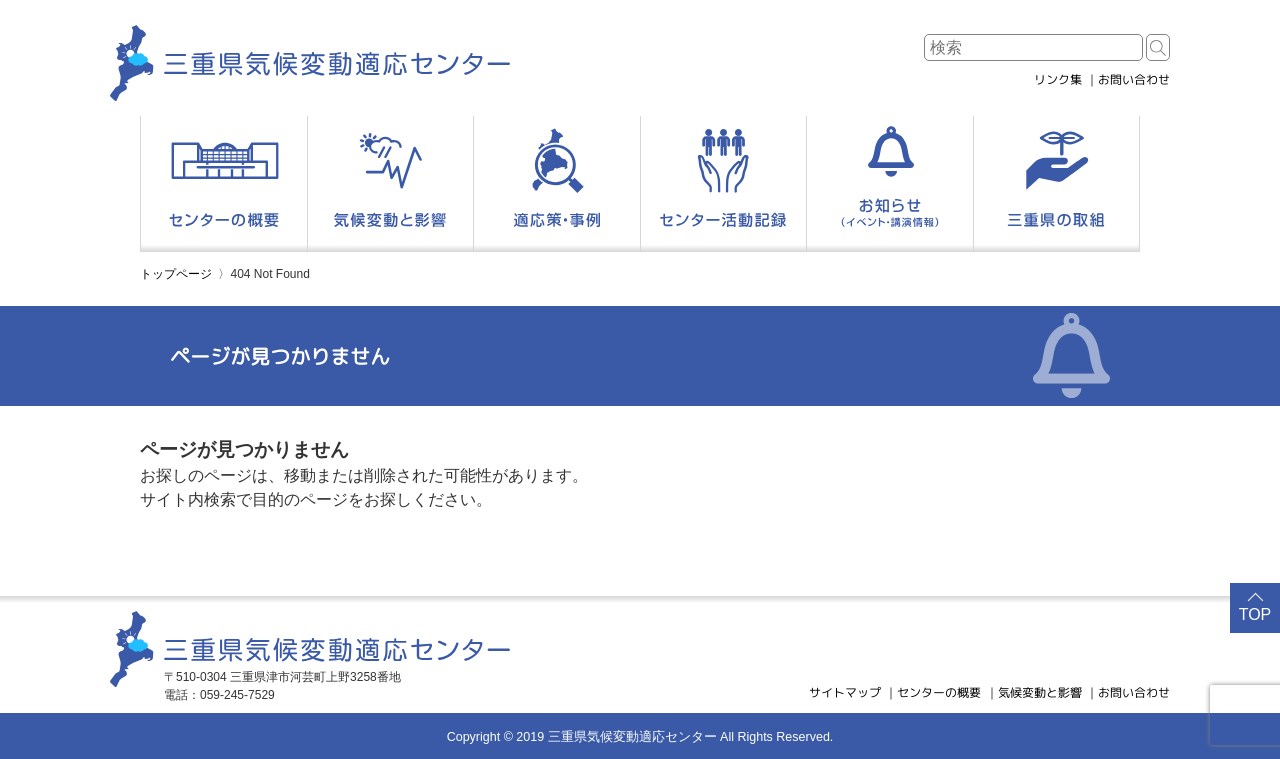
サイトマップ (845, 692)
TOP (1255, 614)
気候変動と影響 (1040, 692)
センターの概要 (939, 692)
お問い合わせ (1134, 79)
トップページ (176, 274)
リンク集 (1058, 79)
